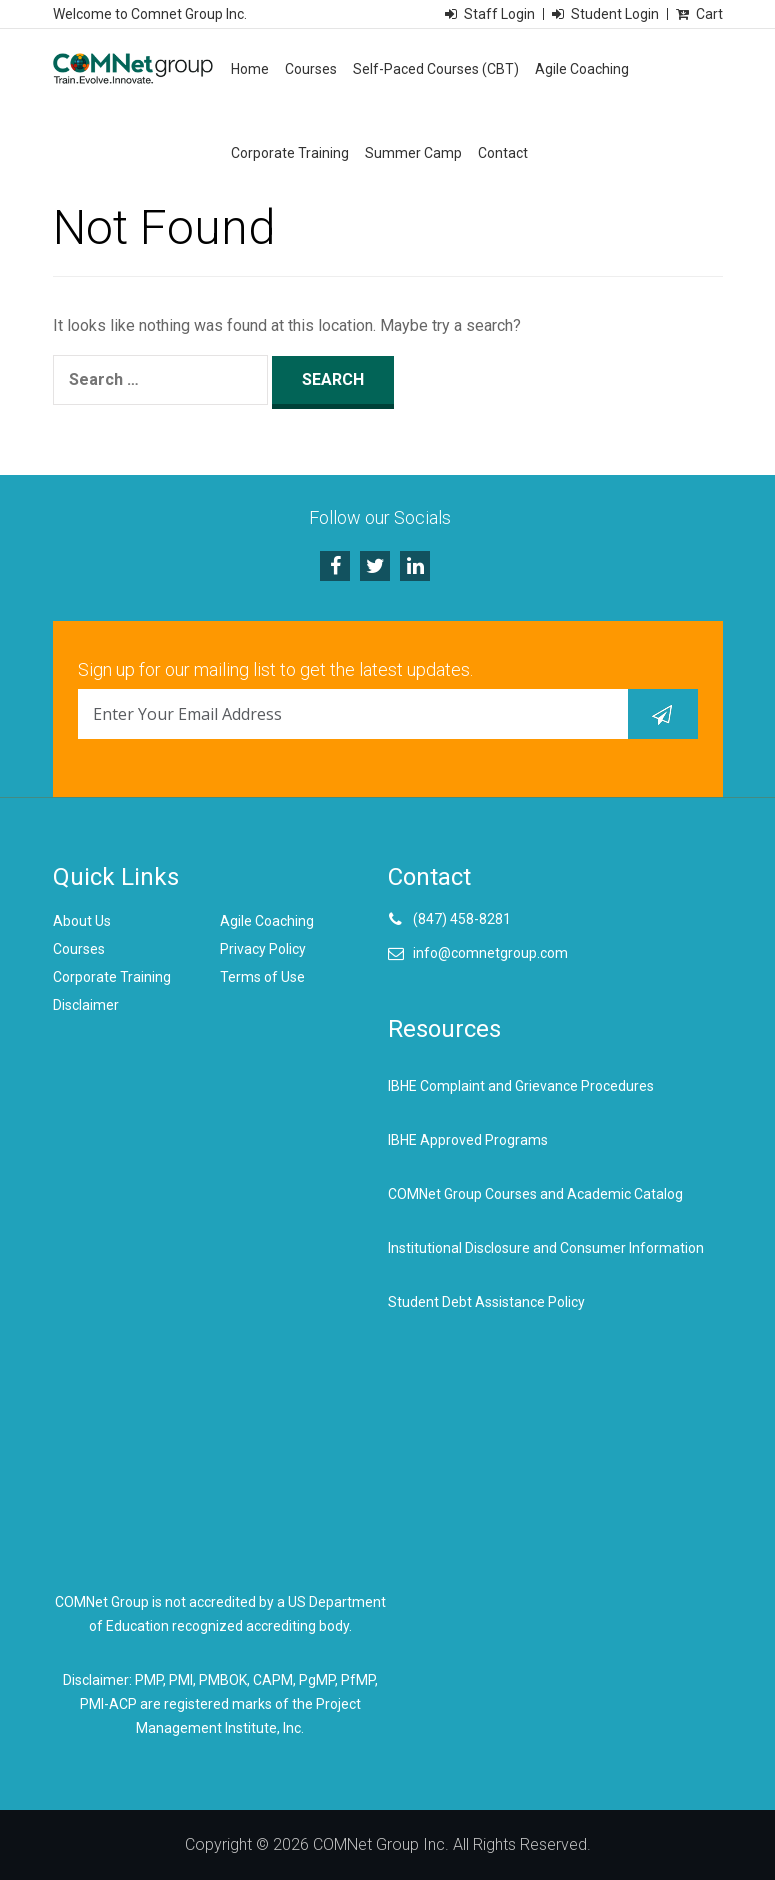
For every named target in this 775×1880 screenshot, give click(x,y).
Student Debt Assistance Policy (486, 1302)
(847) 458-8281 (462, 919)
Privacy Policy (263, 949)
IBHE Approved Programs (468, 1140)
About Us (82, 921)
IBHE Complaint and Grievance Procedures (521, 1086)
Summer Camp (413, 153)
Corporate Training (290, 153)
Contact (503, 153)
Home (250, 69)
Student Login (615, 14)
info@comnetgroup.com (490, 953)
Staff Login (499, 14)
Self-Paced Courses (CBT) (436, 69)
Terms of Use (262, 977)
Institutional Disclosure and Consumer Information (546, 1248)
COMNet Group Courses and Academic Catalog (535, 1194)
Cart (709, 14)
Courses (311, 69)
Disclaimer (86, 1005)
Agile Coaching (582, 69)
